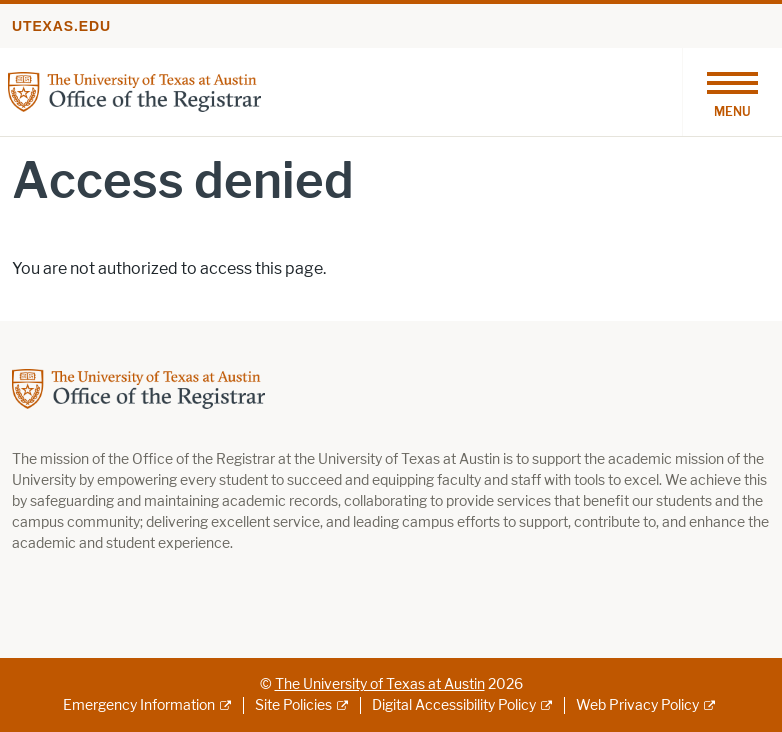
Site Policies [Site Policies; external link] (293, 705)
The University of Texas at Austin (380, 684)
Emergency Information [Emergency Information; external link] (139, 705)
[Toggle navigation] (732, 92)
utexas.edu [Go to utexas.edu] (61, 26)
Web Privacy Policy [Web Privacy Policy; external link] (637, 705)
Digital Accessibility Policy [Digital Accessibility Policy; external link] (454, 705)
